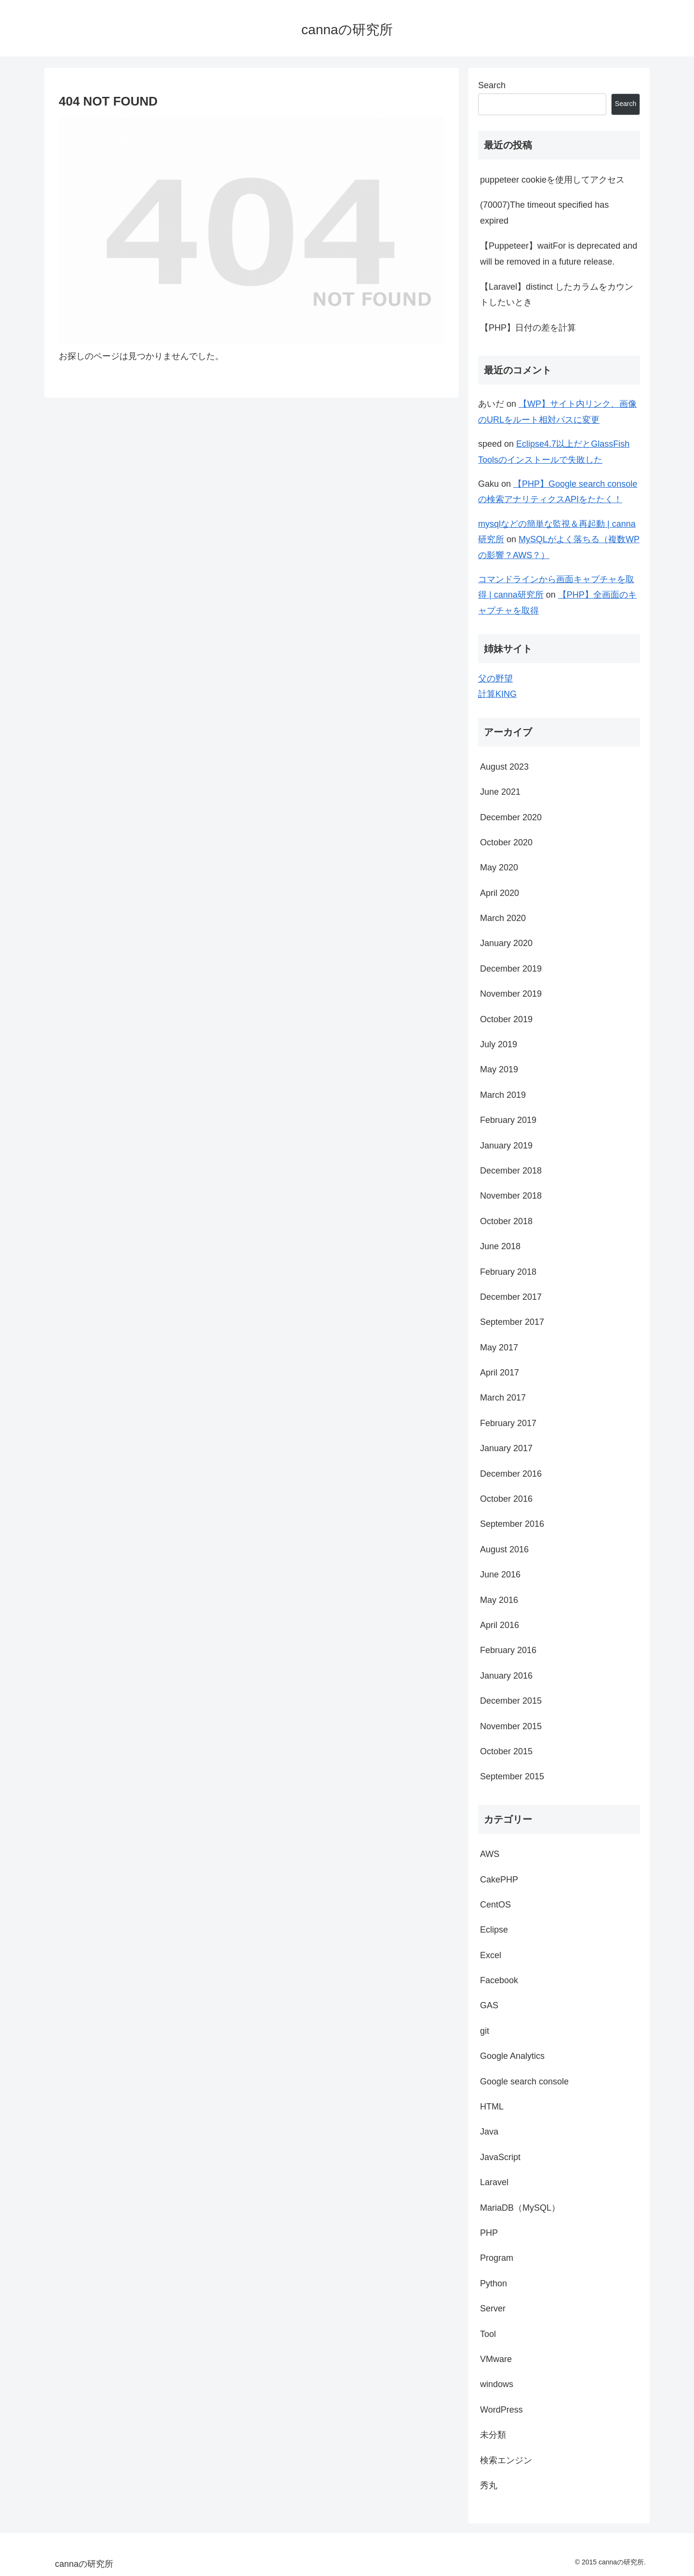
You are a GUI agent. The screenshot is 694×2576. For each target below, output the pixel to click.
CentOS (495, 1904)
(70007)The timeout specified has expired (544, 212)
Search (492, 85)
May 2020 (499, 867)
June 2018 (500, 1246)
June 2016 (500, 1574)
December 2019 (511, 969)
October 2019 (506, 1019)
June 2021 (500, 792)
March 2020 (503, 918)
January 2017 (506, 1448)
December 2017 (511, 1297)
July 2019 (498, 1044)
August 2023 (504, 767)
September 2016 (512, 1524)
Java (489, 2131)
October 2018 (506, 1221)
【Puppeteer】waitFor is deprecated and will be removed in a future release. (558, 253)
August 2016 (504, 1549)
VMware (496, 2359)
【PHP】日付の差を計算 (528, 328)
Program (496, 2258)
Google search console (524, 2081)
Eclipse (494, 1930)
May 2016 (499, 1600)
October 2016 (506, 1499)
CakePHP (499, 1879)
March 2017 (503, 1397)
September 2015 (512, 1776)
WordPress (501, 2410)
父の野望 (495, 678)
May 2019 (499, 1069)
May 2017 (499, 1347)
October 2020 (506, 842)
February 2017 (508, 1423)
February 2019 (508, 1120)
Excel (490, 1955)
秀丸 (488, 2485)
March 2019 (503, 1095)
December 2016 (511, 1474)
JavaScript (500, 2157)
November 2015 (511, 1726)
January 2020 (506, 943)
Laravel (494, 2182)
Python (493, 2283)
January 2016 (506, 1676)
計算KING (497, 694)
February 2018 (508, 1272)
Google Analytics (512, 2056)
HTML (492, 2106)
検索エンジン (506, 2460)
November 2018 (511, 1196)
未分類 (493, 2435)
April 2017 (499, 1372)
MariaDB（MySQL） (520, 2208)
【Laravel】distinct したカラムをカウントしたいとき (556, 294)
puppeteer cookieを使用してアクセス (552, 180)
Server (493, 2308)
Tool (488, 2334)
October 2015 (506, 1751)
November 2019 (511, 994)
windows (496, 2384)
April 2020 (499, 893)
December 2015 (511, 1701)
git (484, 2031)
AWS (489, 1854)
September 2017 (512, 1322)
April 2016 (499, 1625)
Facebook (499, 1980)
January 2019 (506, 1145)
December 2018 (511, 1170)
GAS (489, 2005)
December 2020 (511, 817)
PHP (489, 2233)
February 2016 (508, 1650)
